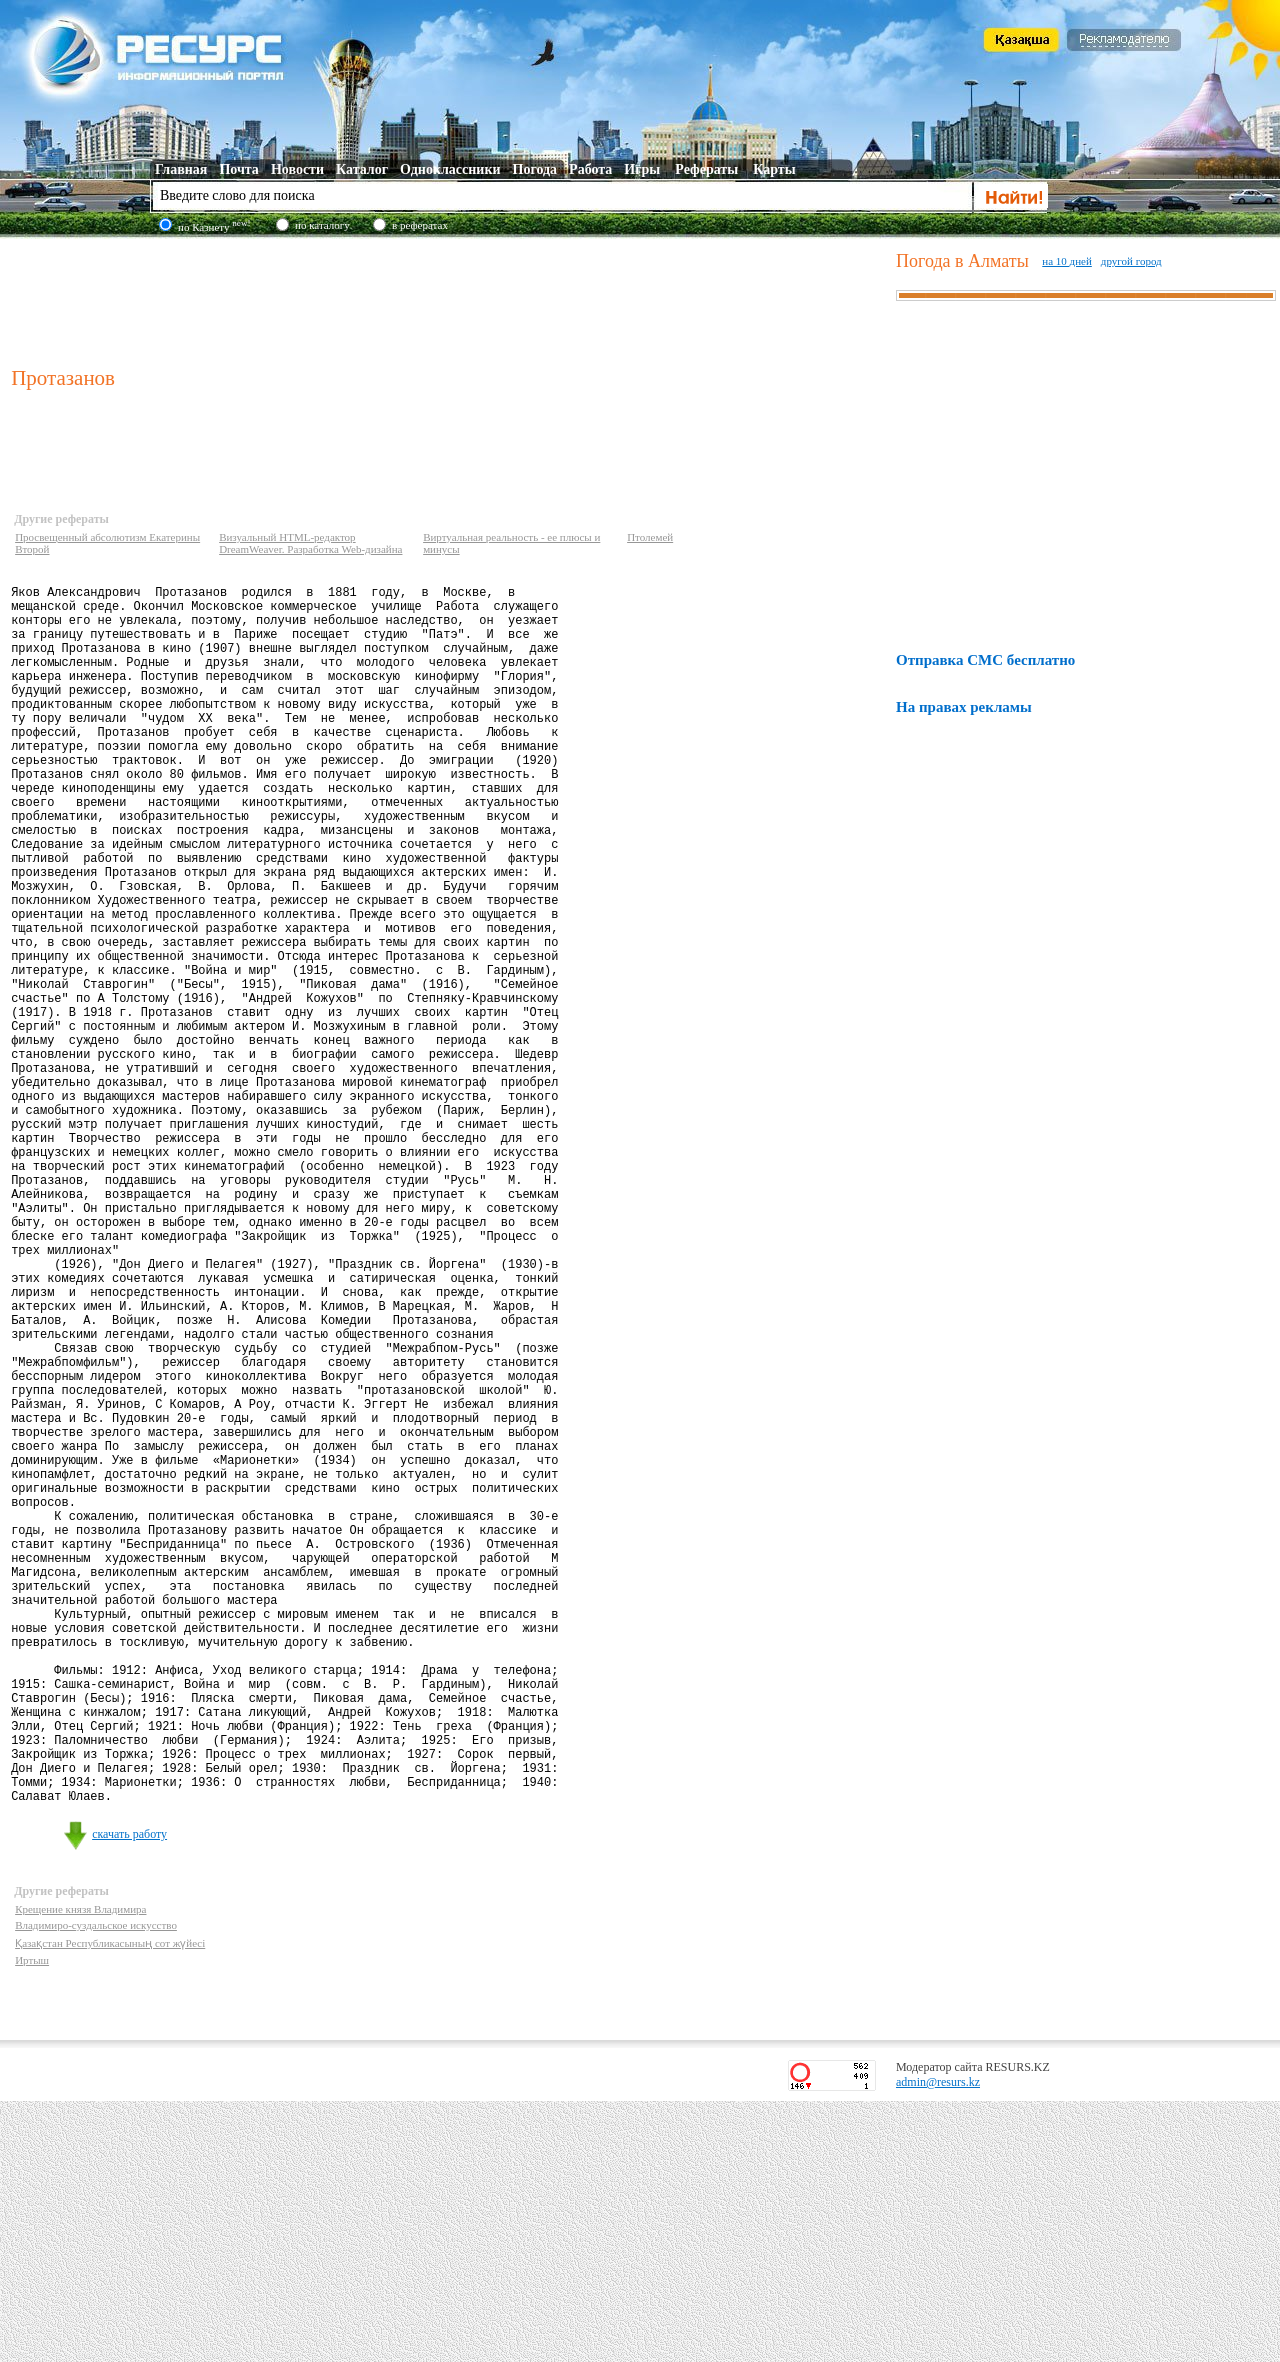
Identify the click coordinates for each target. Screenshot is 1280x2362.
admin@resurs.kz (938, 2343)
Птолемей (650, 537)
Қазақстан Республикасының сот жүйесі (110, 2204)
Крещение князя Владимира (80, 2170)
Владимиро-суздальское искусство (96, 2186)
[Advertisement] (449, 299)
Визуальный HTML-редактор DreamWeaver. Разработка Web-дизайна (310, 543)
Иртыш (32, 2221)
